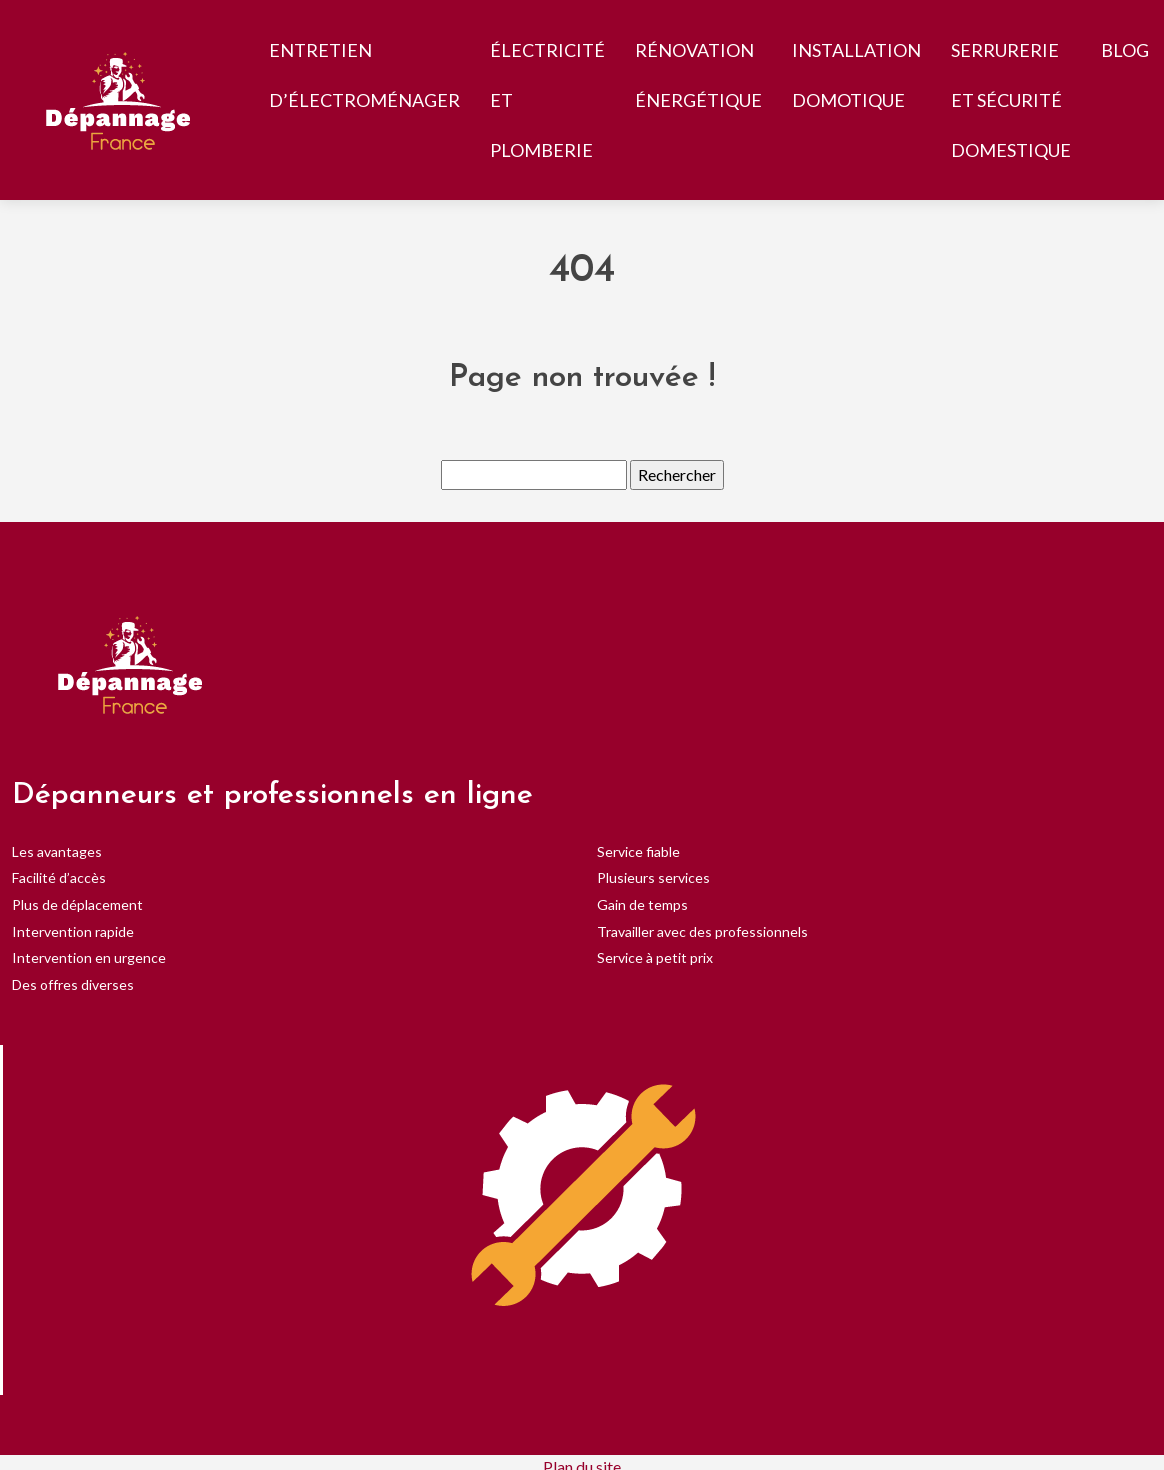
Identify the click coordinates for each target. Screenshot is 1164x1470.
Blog (1125, 50)
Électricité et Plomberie (547, 100)
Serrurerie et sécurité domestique (1011, 100)
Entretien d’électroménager (364, 75)
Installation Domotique (856, 75)
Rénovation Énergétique (698, 75)
